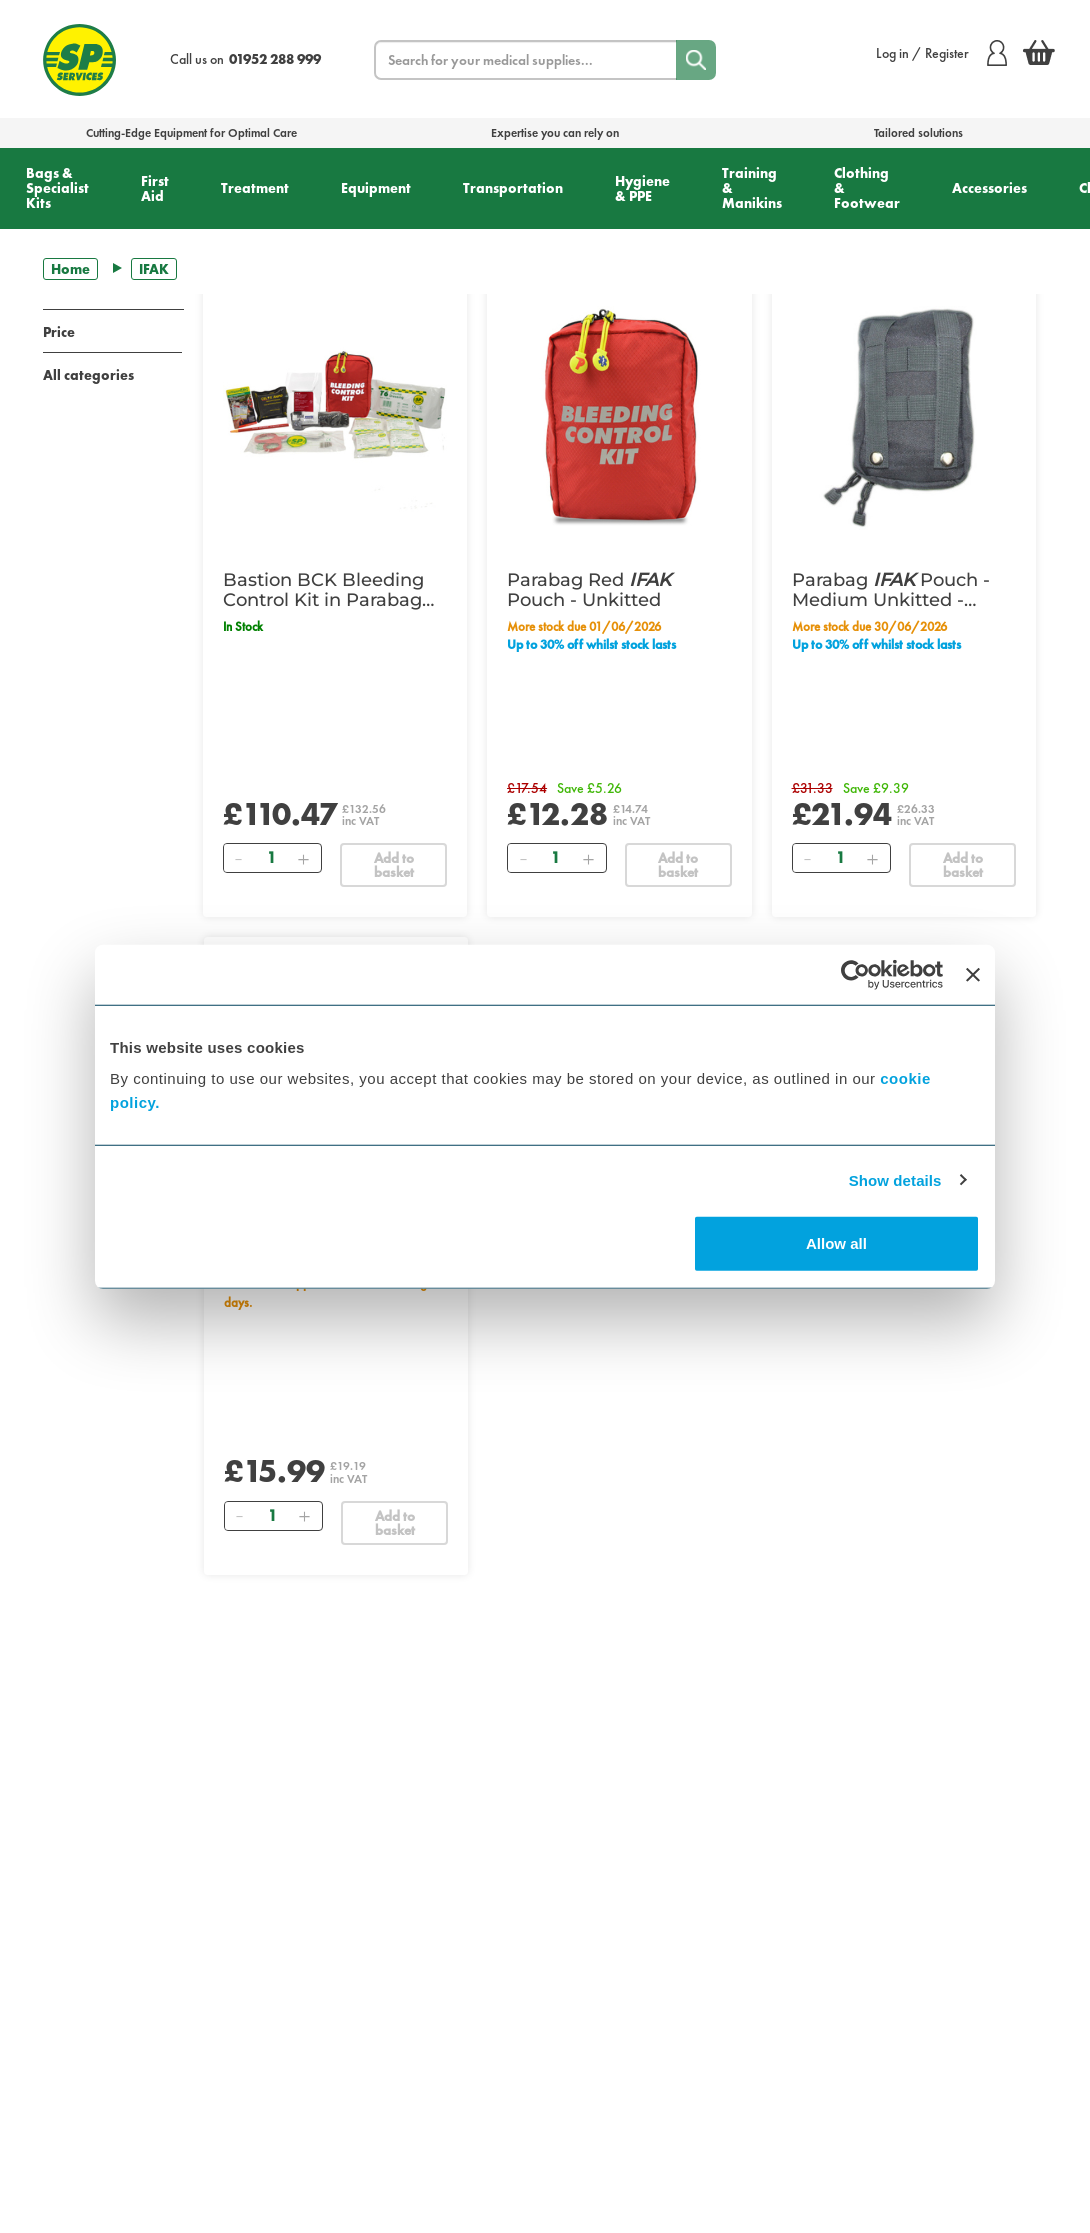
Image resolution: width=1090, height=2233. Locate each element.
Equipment (376, 188)
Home (70, 269)
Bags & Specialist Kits (57, 188)
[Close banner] (973, 974)
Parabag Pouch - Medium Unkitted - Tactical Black (891, 590)
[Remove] (239, 858)
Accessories (989, 188)
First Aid (155, 188)
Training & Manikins (752, 188)
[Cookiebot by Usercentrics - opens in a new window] (855, 974)
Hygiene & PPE (642, 188)
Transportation (513, 188)
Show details (895, 1179)
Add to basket (394, 865)
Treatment (255, 188)
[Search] (696, 60)
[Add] (304, 858)
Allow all (836, 1243)
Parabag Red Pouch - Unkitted (589, 590)
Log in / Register (941, 53)
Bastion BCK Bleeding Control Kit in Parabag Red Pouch (323, 590)
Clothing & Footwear (867, 188)
